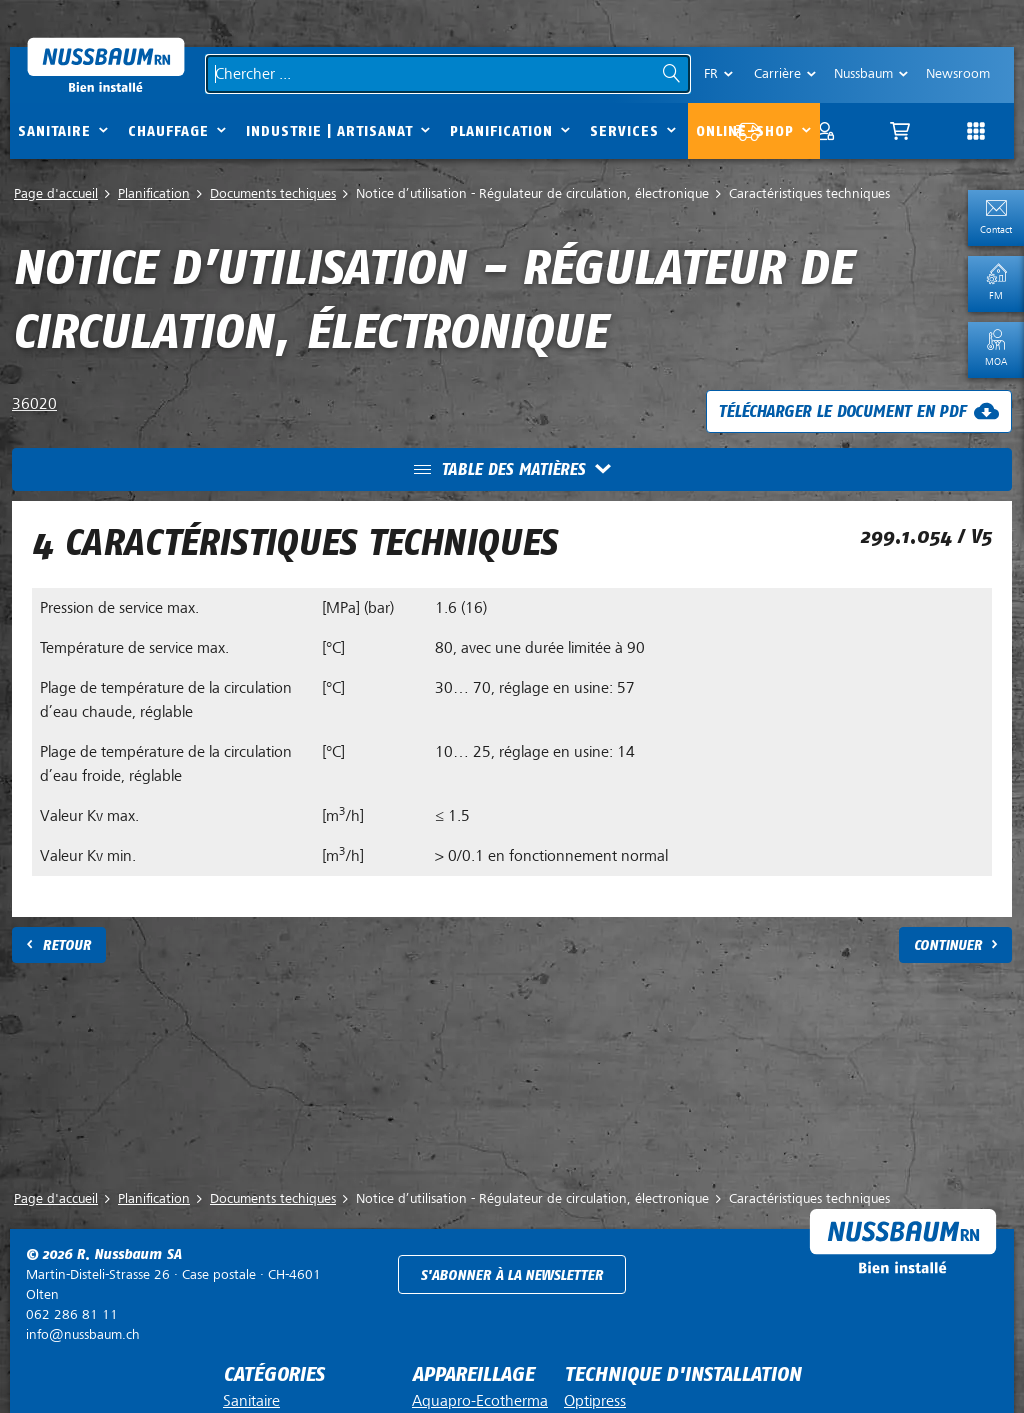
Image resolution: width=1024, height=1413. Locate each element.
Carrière (777, 73)
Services (624, 131)
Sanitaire (54, 131)
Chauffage (168, 131)
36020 (34, 404)
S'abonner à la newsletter (511, 1275)
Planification (501, 131)
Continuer (948, 945)
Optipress (595, 1401)
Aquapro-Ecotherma (480, 1401)
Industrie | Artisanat (329, 131)
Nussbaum (863, 73)
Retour (66, 945)
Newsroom (958, 73)
